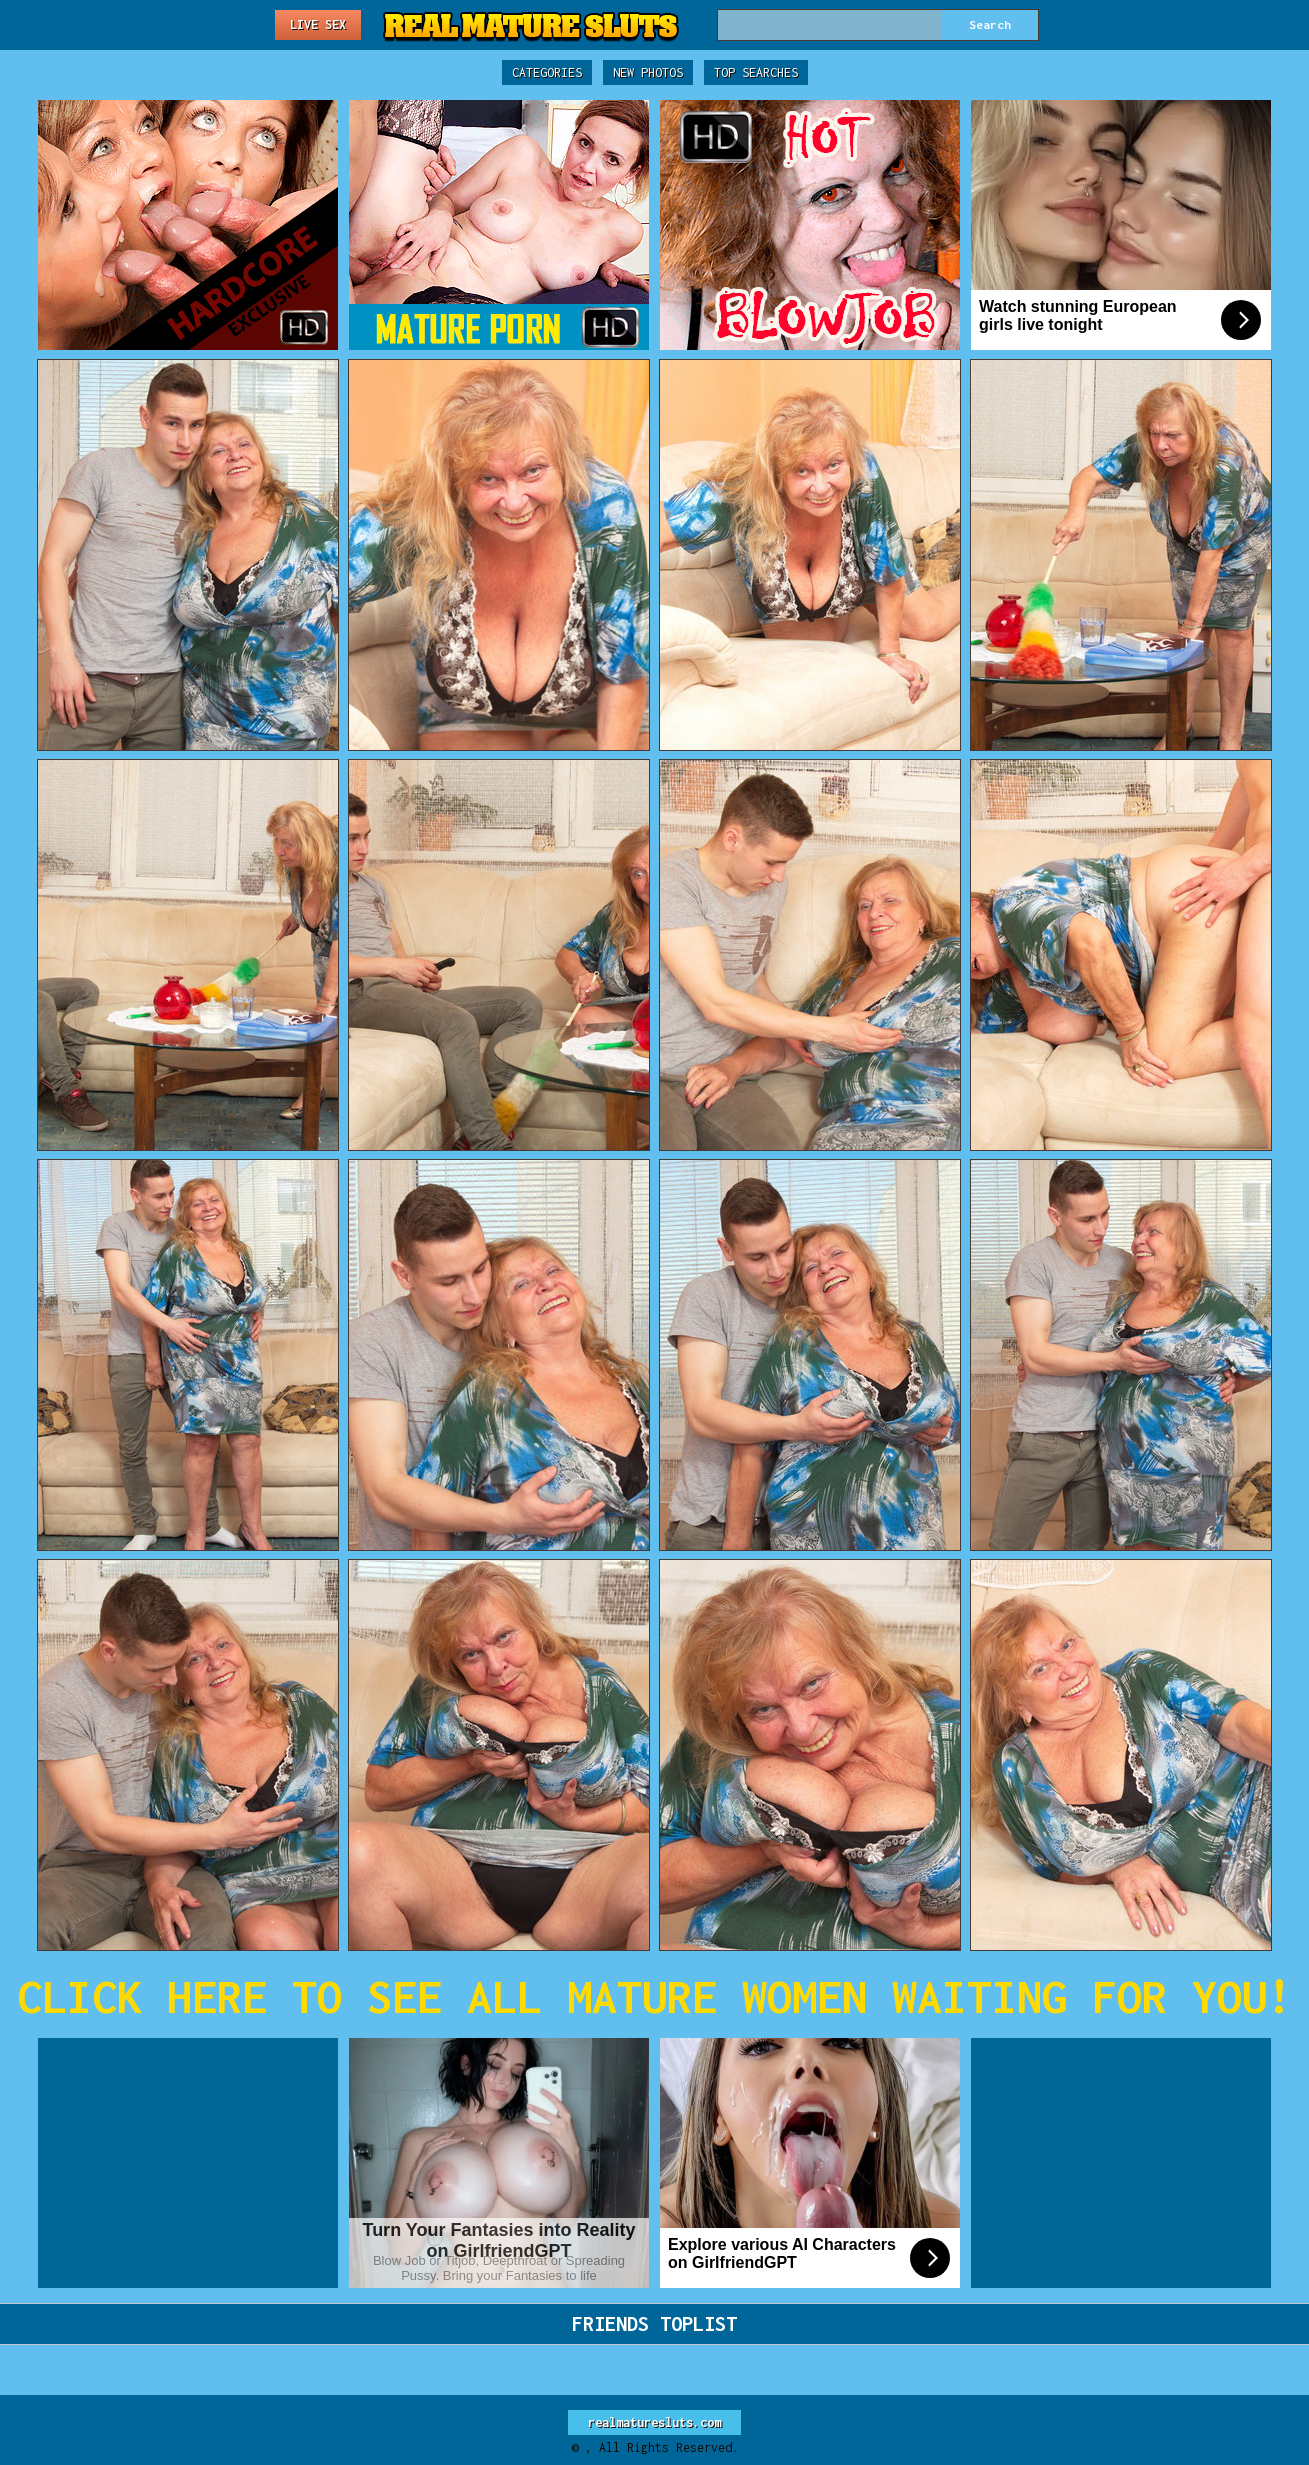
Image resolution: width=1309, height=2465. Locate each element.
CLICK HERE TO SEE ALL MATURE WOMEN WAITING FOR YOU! (654, 1996)
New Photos (648, 72)
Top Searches (756, 72)
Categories (547, 72)
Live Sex (318, 24)
